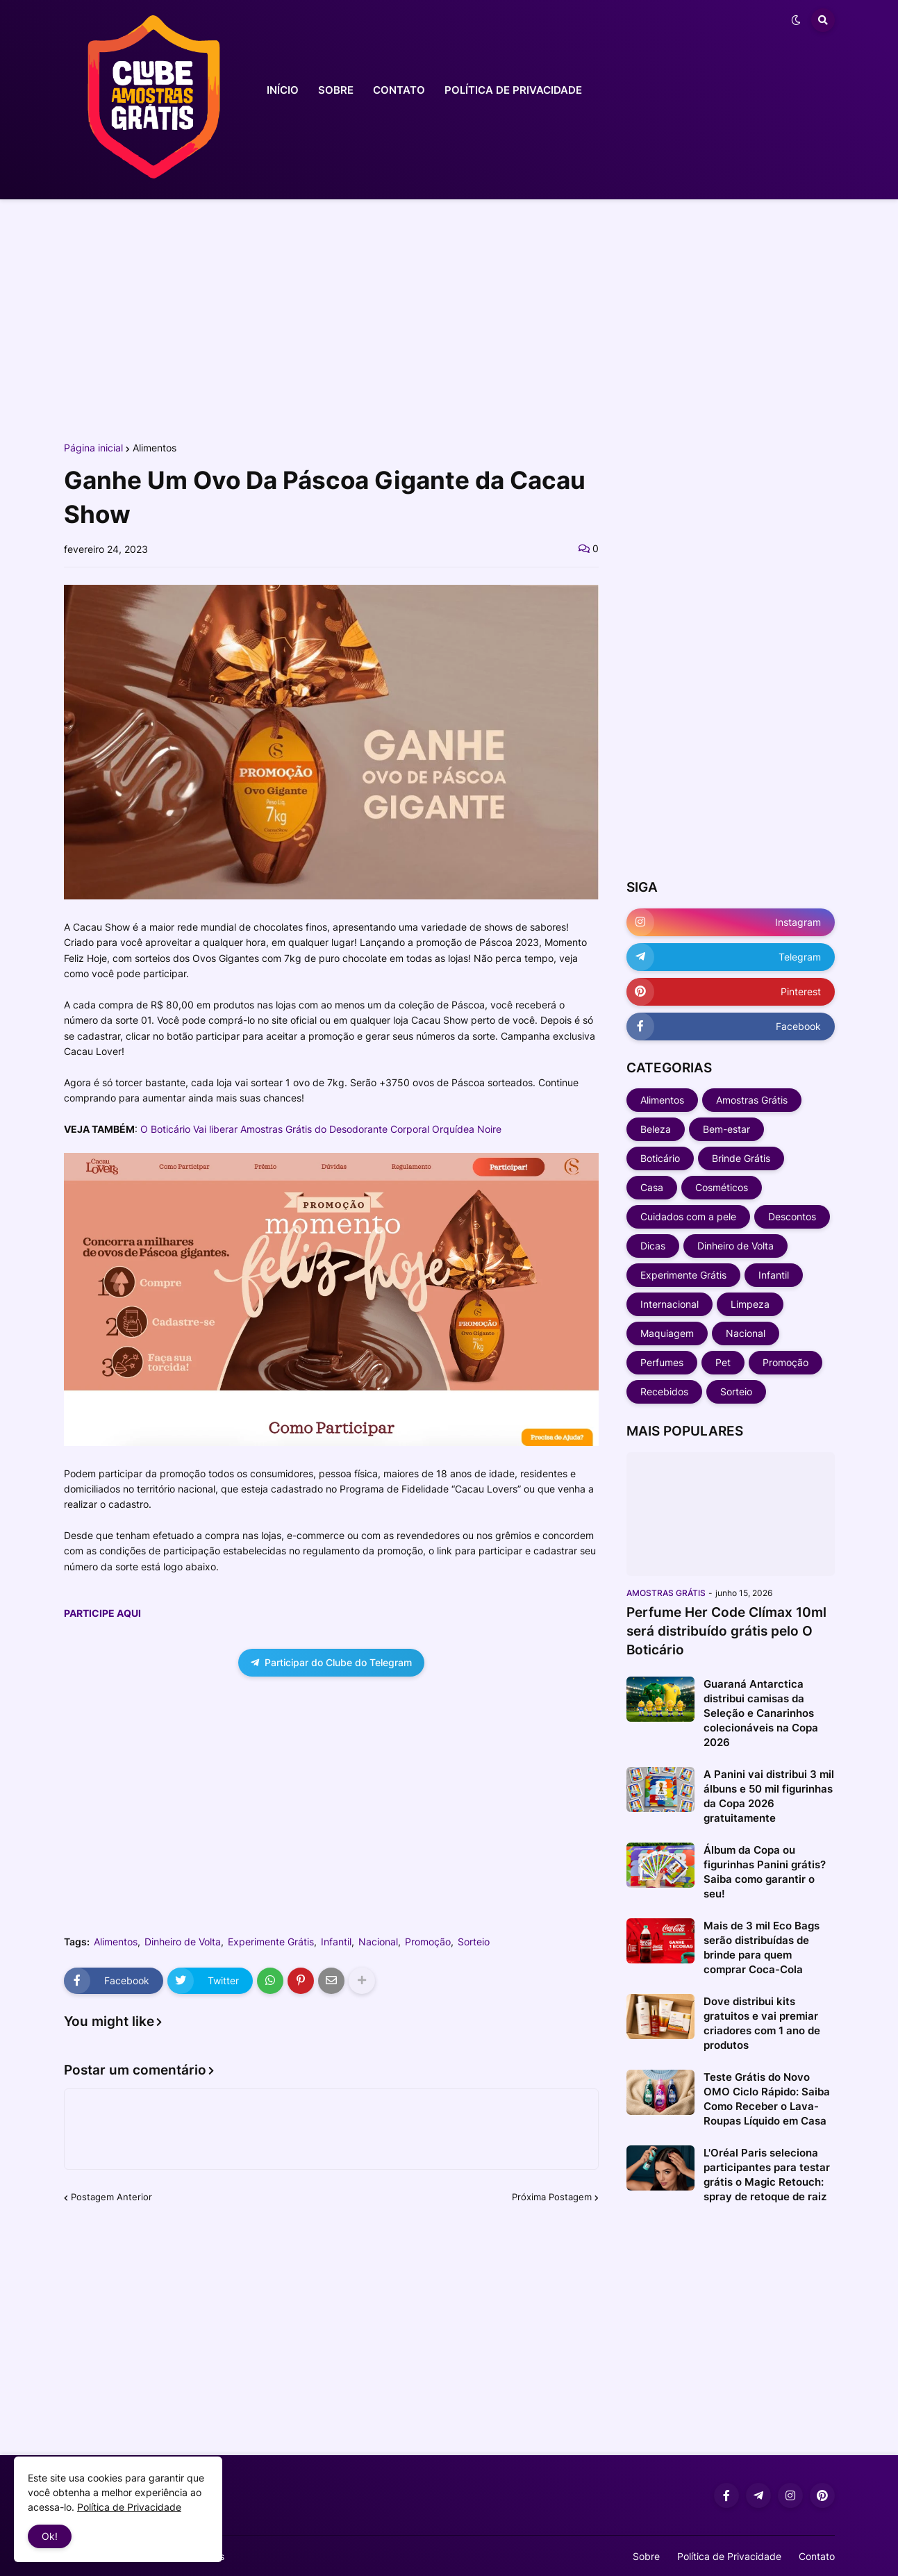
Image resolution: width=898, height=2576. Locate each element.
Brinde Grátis (741, 1158)
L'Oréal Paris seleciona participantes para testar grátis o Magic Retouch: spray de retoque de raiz (767, 2174)
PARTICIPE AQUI (102, 1613)
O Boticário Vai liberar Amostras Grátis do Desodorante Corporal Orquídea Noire (320, 1129)
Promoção (428, 1942)
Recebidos (664, 1391)
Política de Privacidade (729, 2556)
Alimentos (154, 448)
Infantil (336, 1942)
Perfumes (661, 1362)
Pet (723, 1362)
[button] (796, 20)
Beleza (655, 1129)
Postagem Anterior (111, 2196)
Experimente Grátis (271, 1942)
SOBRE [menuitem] (336, 90)
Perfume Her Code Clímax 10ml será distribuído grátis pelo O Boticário (726, 1630)
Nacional (378, 1942)
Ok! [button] (50, 2536)
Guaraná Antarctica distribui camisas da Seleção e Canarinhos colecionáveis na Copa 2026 (761, 1713)
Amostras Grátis (752, 1100)
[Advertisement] (449, 318)
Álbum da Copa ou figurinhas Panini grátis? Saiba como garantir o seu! (765, 1871)
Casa (651, 1187)
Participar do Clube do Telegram (331, 1662)
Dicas (652, 1246)
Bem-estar (726, 1129)
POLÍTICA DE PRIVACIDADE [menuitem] (513, 90)
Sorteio (474, 1942)
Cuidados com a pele (688, 1216)
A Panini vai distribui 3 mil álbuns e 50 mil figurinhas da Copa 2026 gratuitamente (769, 1796)
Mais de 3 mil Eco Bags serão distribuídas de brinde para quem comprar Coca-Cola (762, 1947)
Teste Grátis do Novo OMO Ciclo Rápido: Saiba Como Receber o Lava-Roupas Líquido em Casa (767, 2098)
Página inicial (93, 448)
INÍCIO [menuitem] (283, 90)
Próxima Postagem (552, 2196)
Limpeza (750, 1304)
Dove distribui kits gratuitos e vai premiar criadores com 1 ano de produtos (762, 2023)
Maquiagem (667, 1333)
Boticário (660, 1158)
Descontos (792, 1216)
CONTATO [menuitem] (399, 90)
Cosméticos (721, 1187)
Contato (817, 2556)
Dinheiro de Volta (182, 1942)
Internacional (669, 1304)
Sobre (646, 2556)
